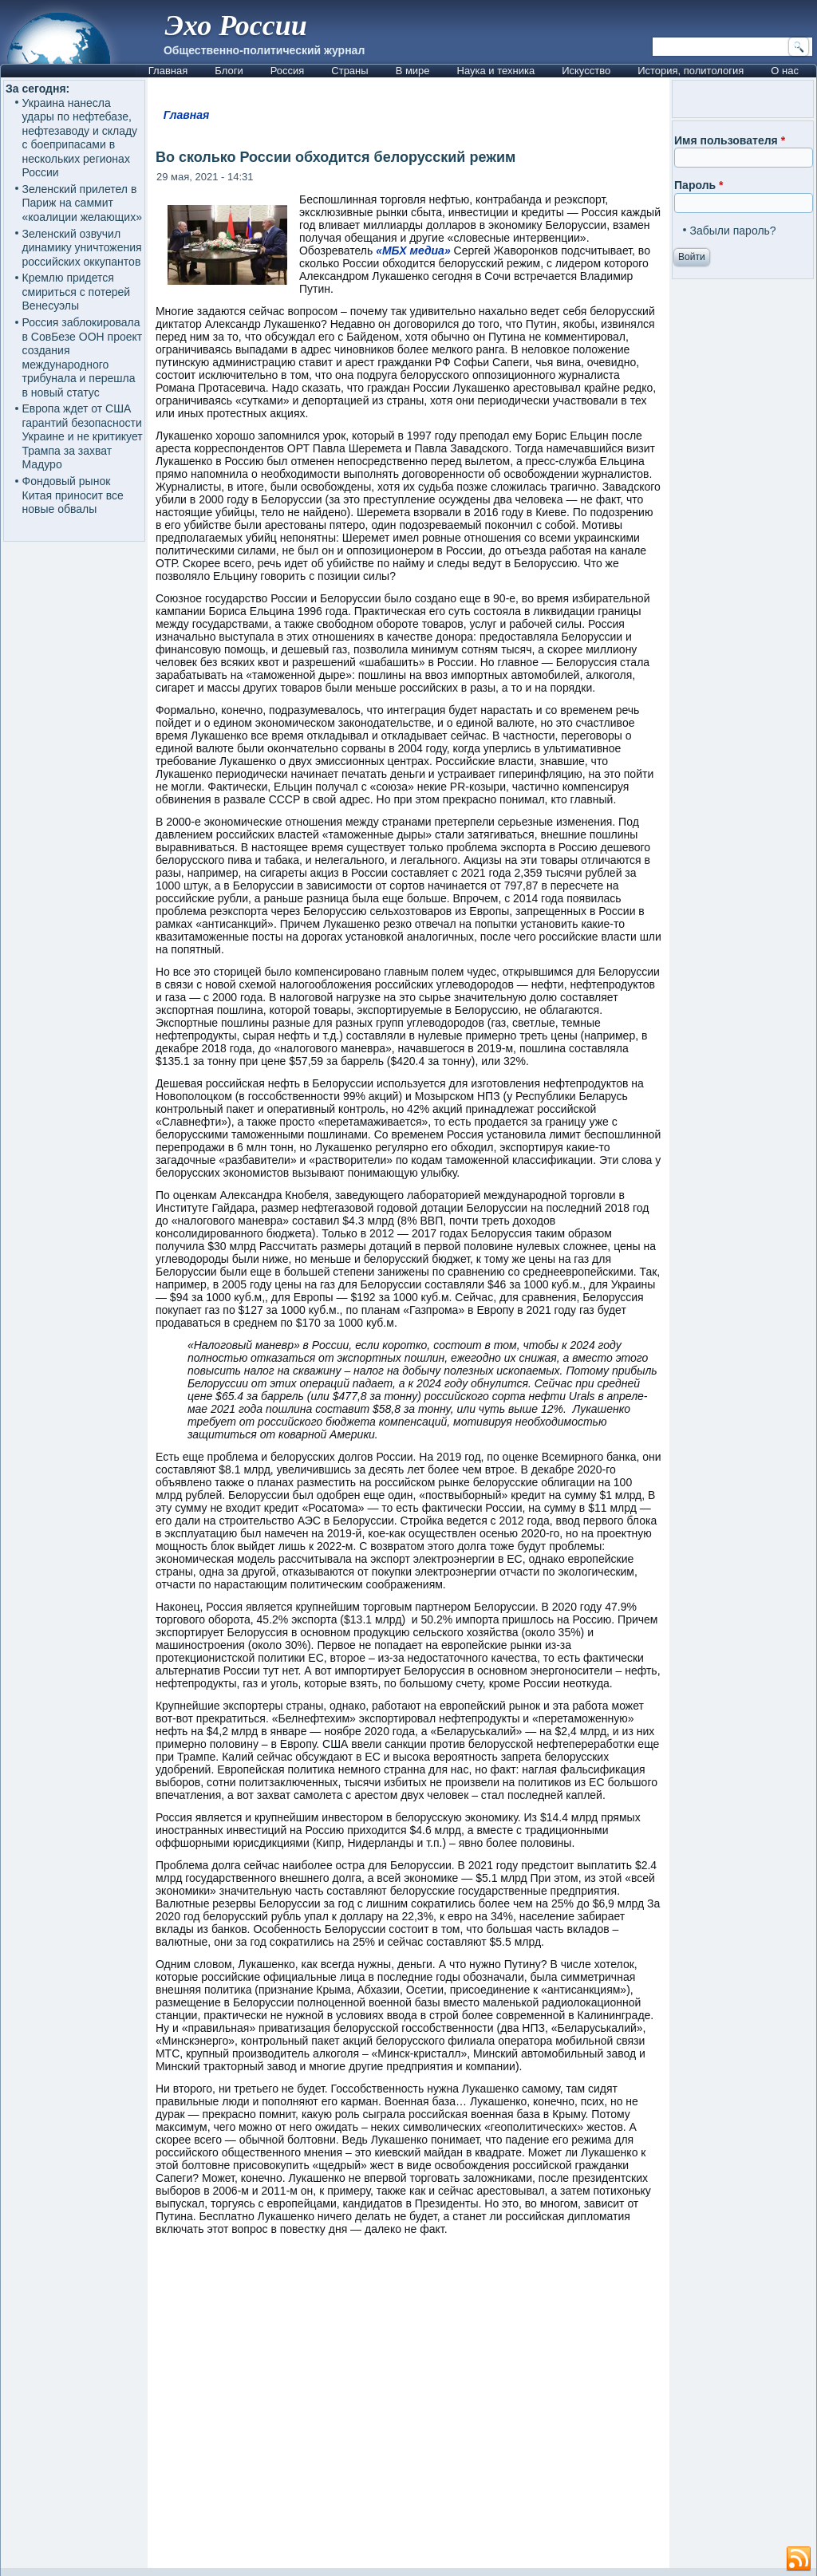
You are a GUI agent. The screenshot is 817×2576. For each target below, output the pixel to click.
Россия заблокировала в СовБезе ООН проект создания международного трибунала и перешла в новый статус (82, 357)
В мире (413, 71)
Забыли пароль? (733, 230)
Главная (167, 71)
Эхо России (236, 25)
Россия (287, 71)
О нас (785, 71)
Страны (349, 71)
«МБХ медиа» (413, 250)
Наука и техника (496, 71)
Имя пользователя (729, 140)
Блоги (229, 71)
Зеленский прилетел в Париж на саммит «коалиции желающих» (82, 203)
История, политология (690, 71)
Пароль (698, 185)
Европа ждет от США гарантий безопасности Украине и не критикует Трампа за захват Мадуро (82, 436)
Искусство (586, 71)
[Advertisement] (408, 2409)
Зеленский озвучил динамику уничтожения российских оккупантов (82, 247)
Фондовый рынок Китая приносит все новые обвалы (73, 495)
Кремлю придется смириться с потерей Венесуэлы (76, 291)
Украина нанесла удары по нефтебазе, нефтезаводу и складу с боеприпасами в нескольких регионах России (80, 138)
